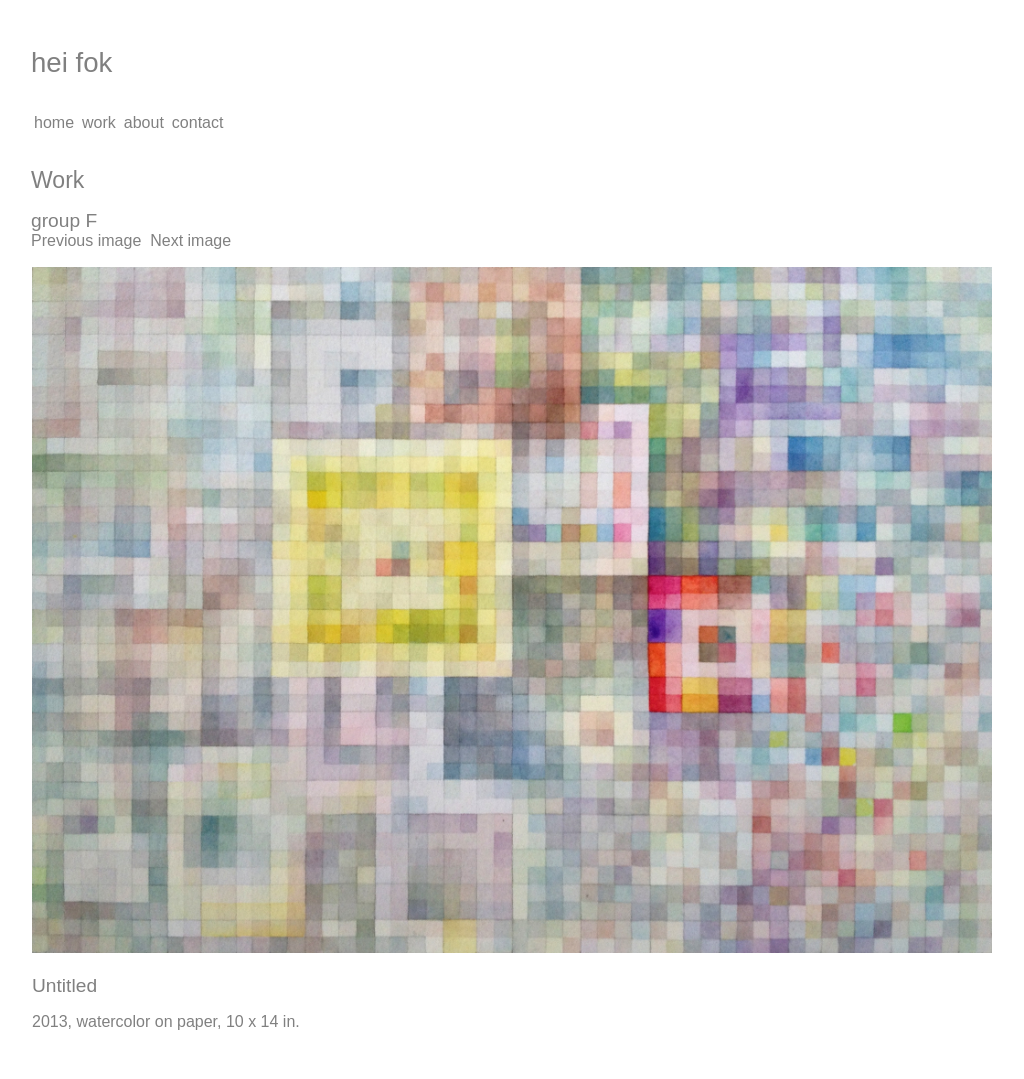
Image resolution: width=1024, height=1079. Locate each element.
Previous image (86, 240)
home (54, 122)
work (99, 122)
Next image (190, 240)
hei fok (71, 62)
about (144, 122)
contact (198, 122)
